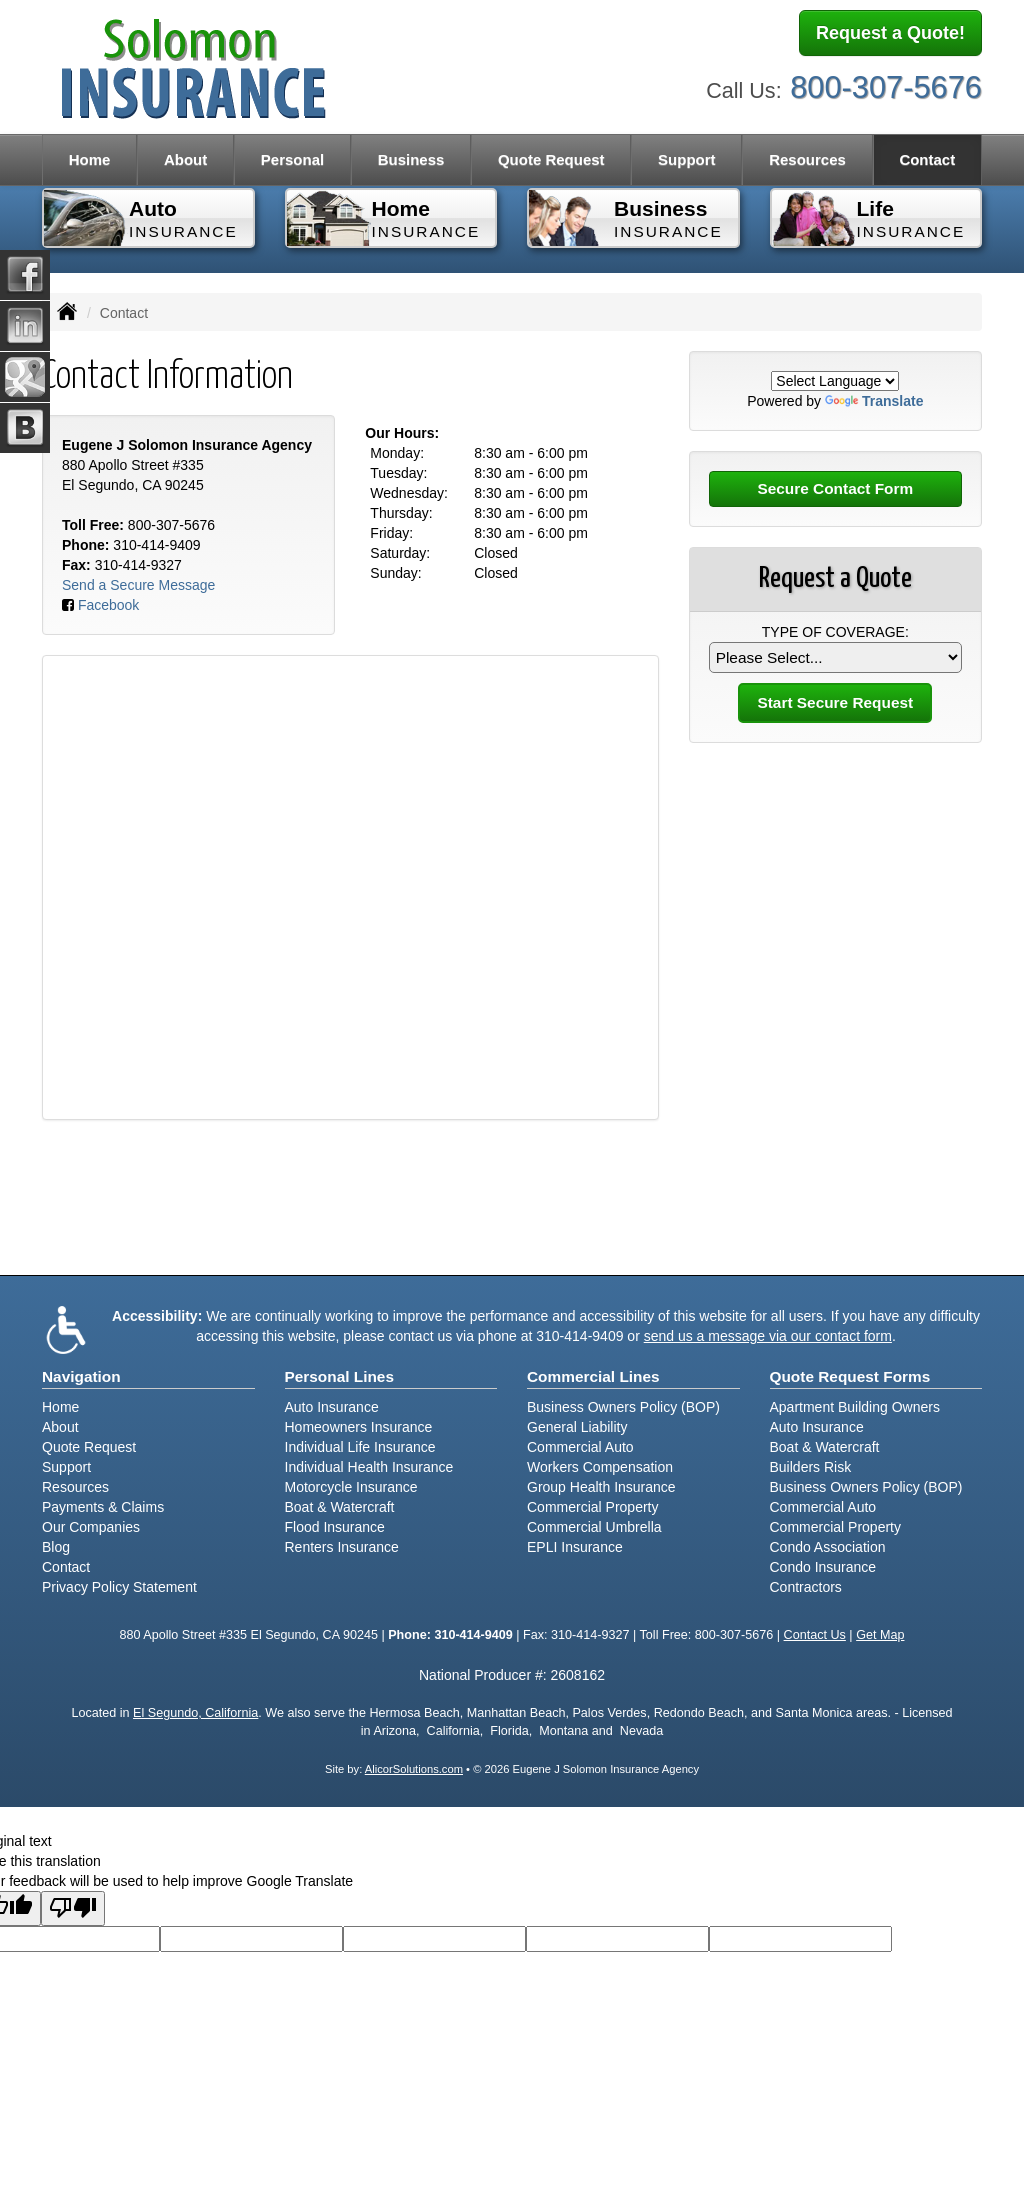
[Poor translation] (73, 1908)
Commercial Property (592, 1507)
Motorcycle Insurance (351, 1487)
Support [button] (687, 159)
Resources (75, 1487)
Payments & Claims (103, 1507)
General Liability (577, 1427)
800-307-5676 (886, 87)
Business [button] (411, 159)
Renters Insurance (342, 1547)
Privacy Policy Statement (119, 1587)
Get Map (880, 1635)
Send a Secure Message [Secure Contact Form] (138, 585)
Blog (56, 1547)
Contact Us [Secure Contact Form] (815, 1635)
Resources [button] (807, 159)
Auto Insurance (332, 1407)
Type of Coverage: (835, 632)
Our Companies (91, 1527)
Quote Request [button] (551, 159)
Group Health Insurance (601, 1487)
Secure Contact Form (835, 488)
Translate (874, 401)
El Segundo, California (195, 1713)
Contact (927, 159)
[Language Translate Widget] (835, 381)
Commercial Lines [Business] (593, 1376)
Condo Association (828, 1547)
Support (66, 1467)
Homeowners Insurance (359, 1427)
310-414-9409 (156, 545)
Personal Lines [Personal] (340, 1376)
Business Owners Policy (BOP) (623, 1407)
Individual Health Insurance (369, 1467)
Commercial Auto (580, 1447)
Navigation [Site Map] (81, 1376)
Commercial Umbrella (594, 1527)
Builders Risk (811, 1467)
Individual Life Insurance (360, 1447)
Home (90, 159)
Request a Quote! (890, 33)
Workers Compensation (600, 1467)
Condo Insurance (823, 1567)
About (185, 159)
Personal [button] (292, 159)
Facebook (108, 605)
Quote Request (89, 1447)
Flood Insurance (335, 1527)
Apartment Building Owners (855, 1407)
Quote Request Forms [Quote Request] (850, 1376)
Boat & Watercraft (340, 1507)
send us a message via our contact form (768, 1336)
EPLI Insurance (575, 1547)
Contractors (806, 1587)
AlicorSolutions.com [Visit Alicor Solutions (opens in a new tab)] (414, 1769)
